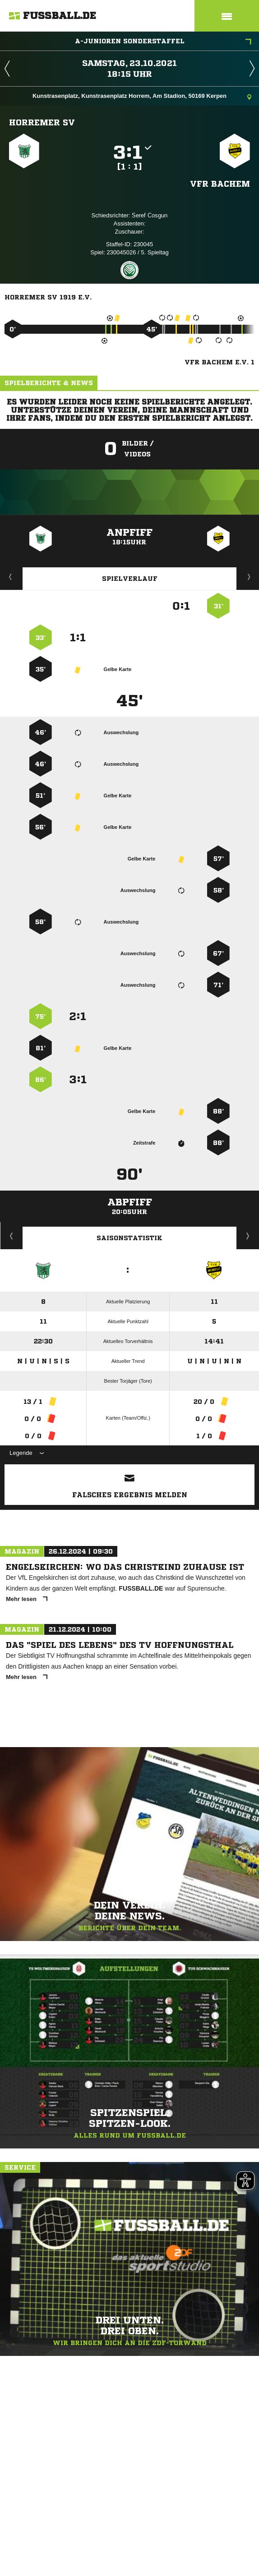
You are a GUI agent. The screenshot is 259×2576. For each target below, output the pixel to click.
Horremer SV (42, 122)
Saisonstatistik (129, 1238)
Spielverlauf (129, 578)
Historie (11, 1235)
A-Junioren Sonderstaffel (163, 42)
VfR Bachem (220, 183)
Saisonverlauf (248, 1235)
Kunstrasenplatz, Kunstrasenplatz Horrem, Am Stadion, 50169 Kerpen (141, 96)
